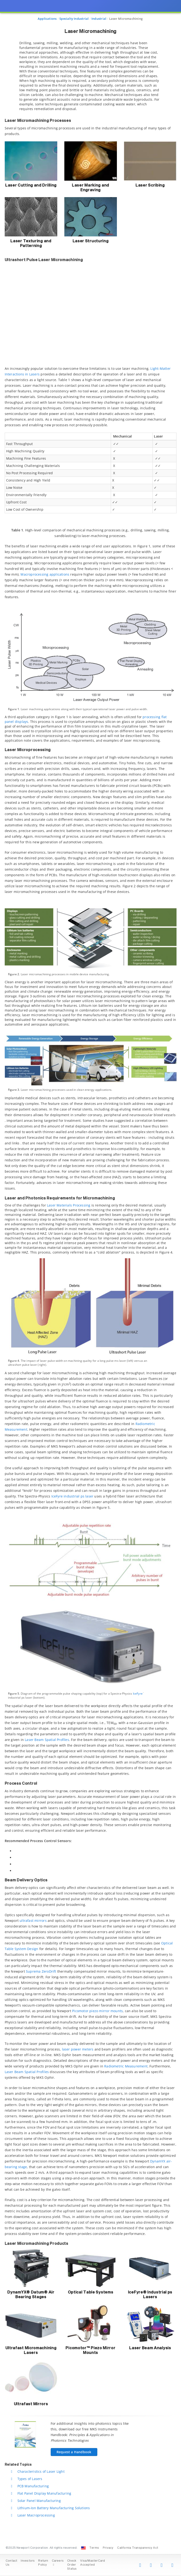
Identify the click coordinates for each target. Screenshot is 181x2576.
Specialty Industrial (74, 18)
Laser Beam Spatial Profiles (47, 1739)
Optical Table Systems (90, 2292)
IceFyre (138, 1694)
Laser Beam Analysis (150, 2348)
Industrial (98, 18)
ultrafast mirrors (33, 1920)
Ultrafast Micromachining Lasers (31, 2350)
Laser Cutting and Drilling (31, 185)
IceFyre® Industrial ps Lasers (150, 2294)
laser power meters (78, 2049)
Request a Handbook (70, 2453)
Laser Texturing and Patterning (30, 243)
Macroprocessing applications (45, 574)
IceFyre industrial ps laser (72, 1496)
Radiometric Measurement (126, 2066)
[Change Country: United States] (83, 2548)
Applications (47, 18)
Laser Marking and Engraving (90, 187)
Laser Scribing (150, 185)
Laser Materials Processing (68, 1205)
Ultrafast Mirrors (31, 2404)
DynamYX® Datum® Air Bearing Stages (30, 2294)
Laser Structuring (91, 241)
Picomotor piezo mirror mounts (97, 2011)
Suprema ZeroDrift (41, 1971)
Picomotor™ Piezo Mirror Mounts (90, 2350)
